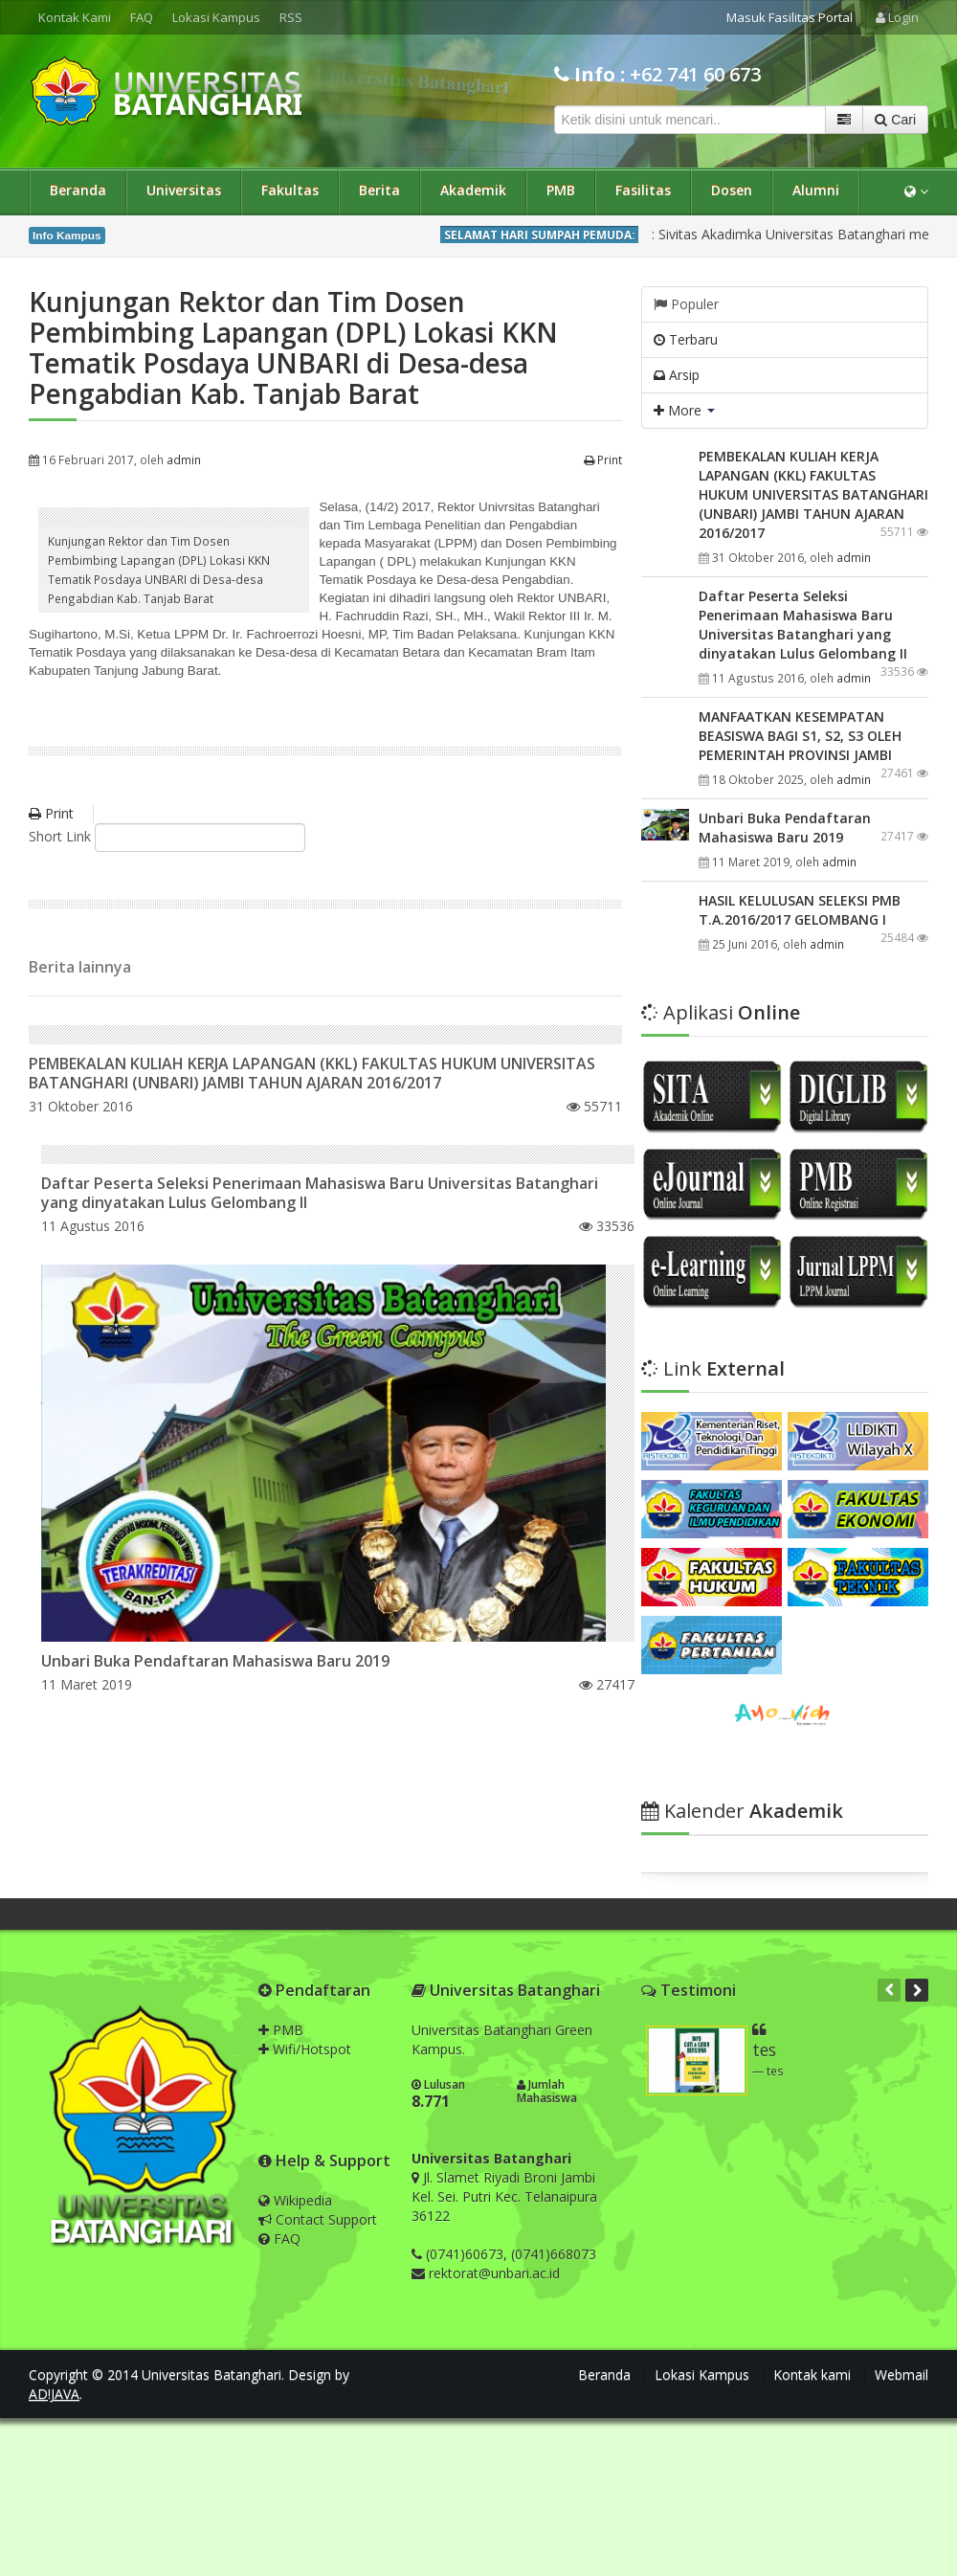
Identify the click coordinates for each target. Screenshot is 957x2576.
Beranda (78, 190)
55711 (594, 1106)
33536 (606, 1226)
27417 (606, 1684)
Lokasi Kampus (216, 17)
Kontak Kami (74, 17)
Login (897, 17)
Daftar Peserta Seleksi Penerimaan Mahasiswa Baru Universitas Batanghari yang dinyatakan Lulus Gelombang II (319, 1193)
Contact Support (317, 2219)
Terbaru (686, 339)
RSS (290, 17)
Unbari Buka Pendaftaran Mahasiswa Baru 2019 (215, 1660)
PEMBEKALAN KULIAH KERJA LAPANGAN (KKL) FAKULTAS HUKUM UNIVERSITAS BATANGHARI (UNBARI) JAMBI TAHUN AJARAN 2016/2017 (312, 1073)
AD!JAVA (54, 2394)
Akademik (473, 190)
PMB (560, 190)
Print (603, 459)
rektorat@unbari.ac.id (494, 2273)
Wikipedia (295, 2200)
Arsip (677, 375)
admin (184, 459)
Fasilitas (643, 190)
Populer (686, 304)
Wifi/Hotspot (304, 2049)
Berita (379, 190)
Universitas (183, 190)
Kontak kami (812, 2374)
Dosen (731, 190)
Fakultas (290, 190)
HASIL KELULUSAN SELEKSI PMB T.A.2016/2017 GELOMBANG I (800, 910)
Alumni (815, 190)
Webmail (901, 2374)
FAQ (141, 17)
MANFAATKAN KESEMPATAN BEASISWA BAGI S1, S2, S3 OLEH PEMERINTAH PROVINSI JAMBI (800, 735)
